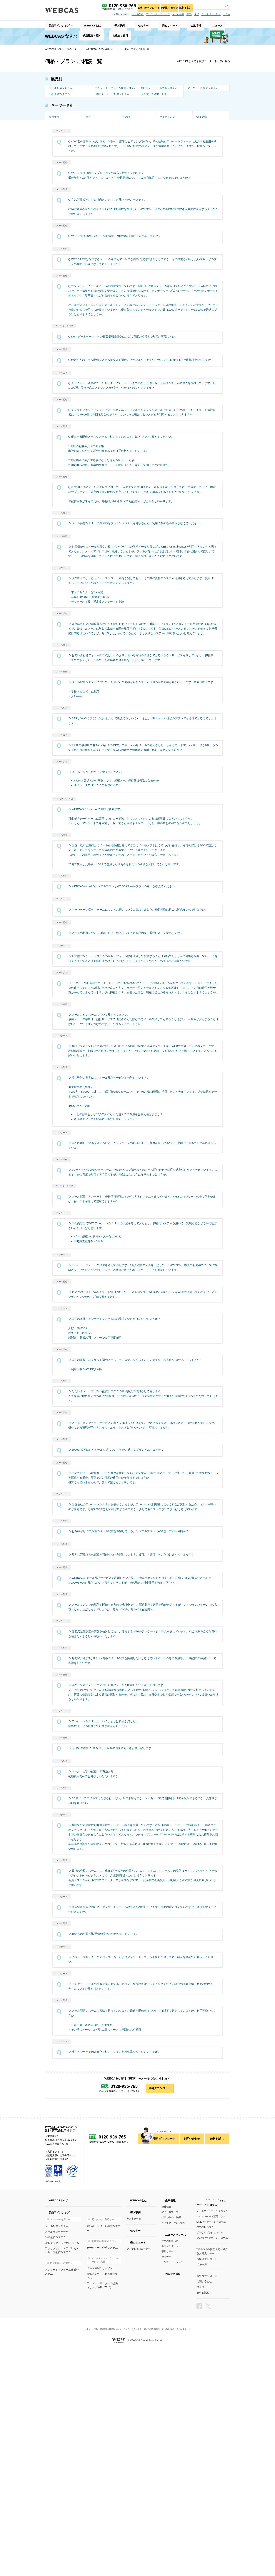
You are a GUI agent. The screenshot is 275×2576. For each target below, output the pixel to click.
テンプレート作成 (59, 188)
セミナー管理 (56, 169)
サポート (91, 139)
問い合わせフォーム (134, 194)
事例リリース (168, 2481)
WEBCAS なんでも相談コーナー (102, 49)
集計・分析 (165, 133)
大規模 (90, 181)
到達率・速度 (130, 120)
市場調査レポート (206, 2488)
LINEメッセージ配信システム (112, 94)
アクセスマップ (169, 2441)
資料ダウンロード (143, 6)
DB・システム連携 (170, 120)
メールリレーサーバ (56, 2461)
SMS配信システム (59, 94)
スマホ (163, 127)
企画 (162, 114)
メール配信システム (60, 88)
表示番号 (54, 200)
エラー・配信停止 (59, 133)
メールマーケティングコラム (212, 2441)
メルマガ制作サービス (154, 94)
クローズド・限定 (206, 151)
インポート (202, 181)
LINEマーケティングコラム (211, 2451)
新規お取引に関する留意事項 (146, 2555)
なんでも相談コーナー (138, 2478)
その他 (126, 200)
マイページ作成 (205, 188)
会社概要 (166, 2436)
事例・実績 (165, 139)
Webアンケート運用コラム (211, 2446)
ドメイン (54, 151)
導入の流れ (202, 139)
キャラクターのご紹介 (173, 2452)
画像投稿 (164, 151)
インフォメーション (172, 2491)
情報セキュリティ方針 (119, 2555)
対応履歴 (91, 175)
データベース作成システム (202, 88)
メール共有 (178, 14)
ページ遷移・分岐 (206, 163)
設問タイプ (92, 157)
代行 (198, 114)
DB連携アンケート (133, 188)
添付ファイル (167, 145)
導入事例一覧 (133, 2448)
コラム (226, 14)
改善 (125, 114)
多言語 (90, 151)
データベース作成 (211, 14)
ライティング (167, 194)
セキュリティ (56, 139)
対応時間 (164, 181)
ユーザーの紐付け (133, 175)
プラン (200, 169)
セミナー (166, 2486)
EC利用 (53, 157)
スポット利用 (204, 133)
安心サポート (73, 49)
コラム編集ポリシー (191, 2555)
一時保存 (164, 157)
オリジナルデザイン (97, 163)
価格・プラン (56, 145)
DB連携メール (94, 194)
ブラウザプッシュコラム (209, 2462)
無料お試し (185, 6)
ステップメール (95, 133)
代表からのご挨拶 (171, 2447)
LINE (196, 14)
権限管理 (54, 181)
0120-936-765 (124, 2316)
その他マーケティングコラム (212, 2467)
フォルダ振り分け (169, 163)
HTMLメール (203, 127)
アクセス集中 (56, 163)
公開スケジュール (206, 175)
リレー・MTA (204, 145)
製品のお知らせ (169, 2470)
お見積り (201, 2515)
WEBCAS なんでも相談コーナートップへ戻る (200, 61)
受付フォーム (130, 157)
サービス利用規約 (170, 2555)
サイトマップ (81, 2555)
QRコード (55, 120)
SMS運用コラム (205, 2456)
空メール (91, 114)
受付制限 (91, 120)
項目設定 (54, 194)
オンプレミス (93, 145)
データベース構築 (59, 175)
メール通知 (165, 169)
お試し (126, 139)
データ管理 (92, 188)
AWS (125, 145)
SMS (188, 14)
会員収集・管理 (132, 133)
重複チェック (204, 157)
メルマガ (201, 2493)
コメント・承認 (168, 175)
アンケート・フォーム (158, 14)
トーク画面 (55, 114)
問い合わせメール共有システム (159, 88)
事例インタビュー (171, 2475)
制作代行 (128, 163)
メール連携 (165, 188)
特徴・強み (129, 151)
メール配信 (137, 14)
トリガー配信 (130, 127)
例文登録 (201, 194)
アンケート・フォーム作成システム (115, 88)
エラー (90, 200)
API (88, 127)
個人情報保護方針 (98, 2555)
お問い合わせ (166, 6)
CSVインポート (205, 120)
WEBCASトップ (53, 49)
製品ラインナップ (55, 24)
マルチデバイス (95, 169)
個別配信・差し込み (60, 127)
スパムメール (130, 181)
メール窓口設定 (132, 169)
